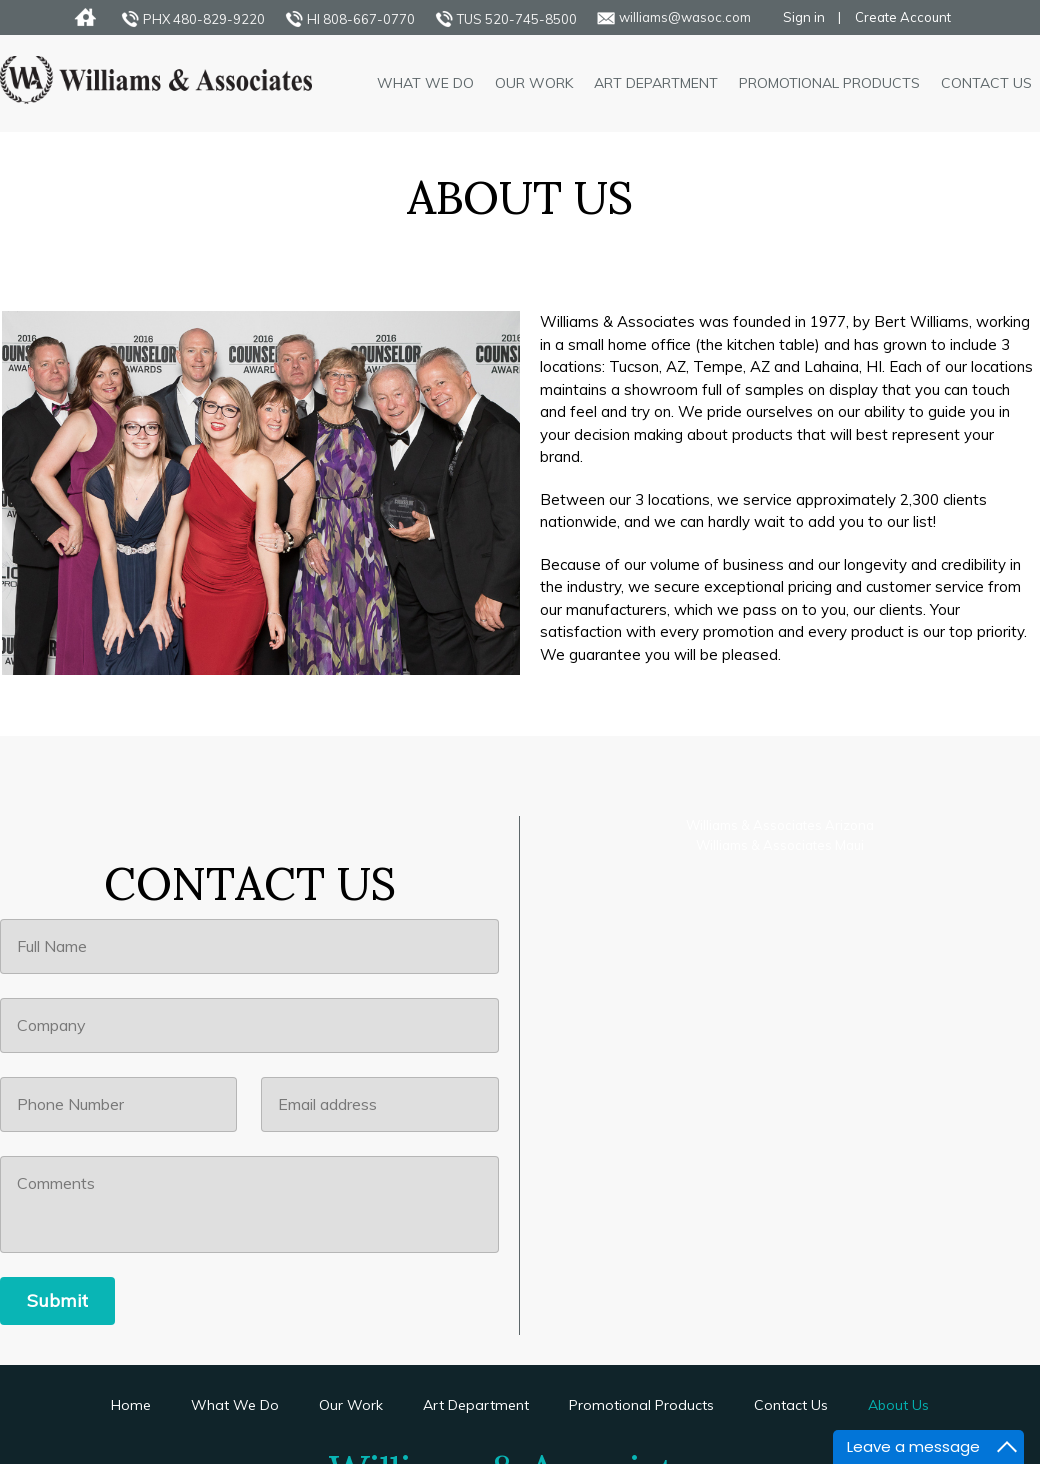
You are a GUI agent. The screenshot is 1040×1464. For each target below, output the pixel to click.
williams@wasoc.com (685, 17)
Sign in (804, 17)
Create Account (903, 17)
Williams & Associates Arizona (780, 825)
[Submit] (57, 1301)
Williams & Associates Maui (780, 845)
